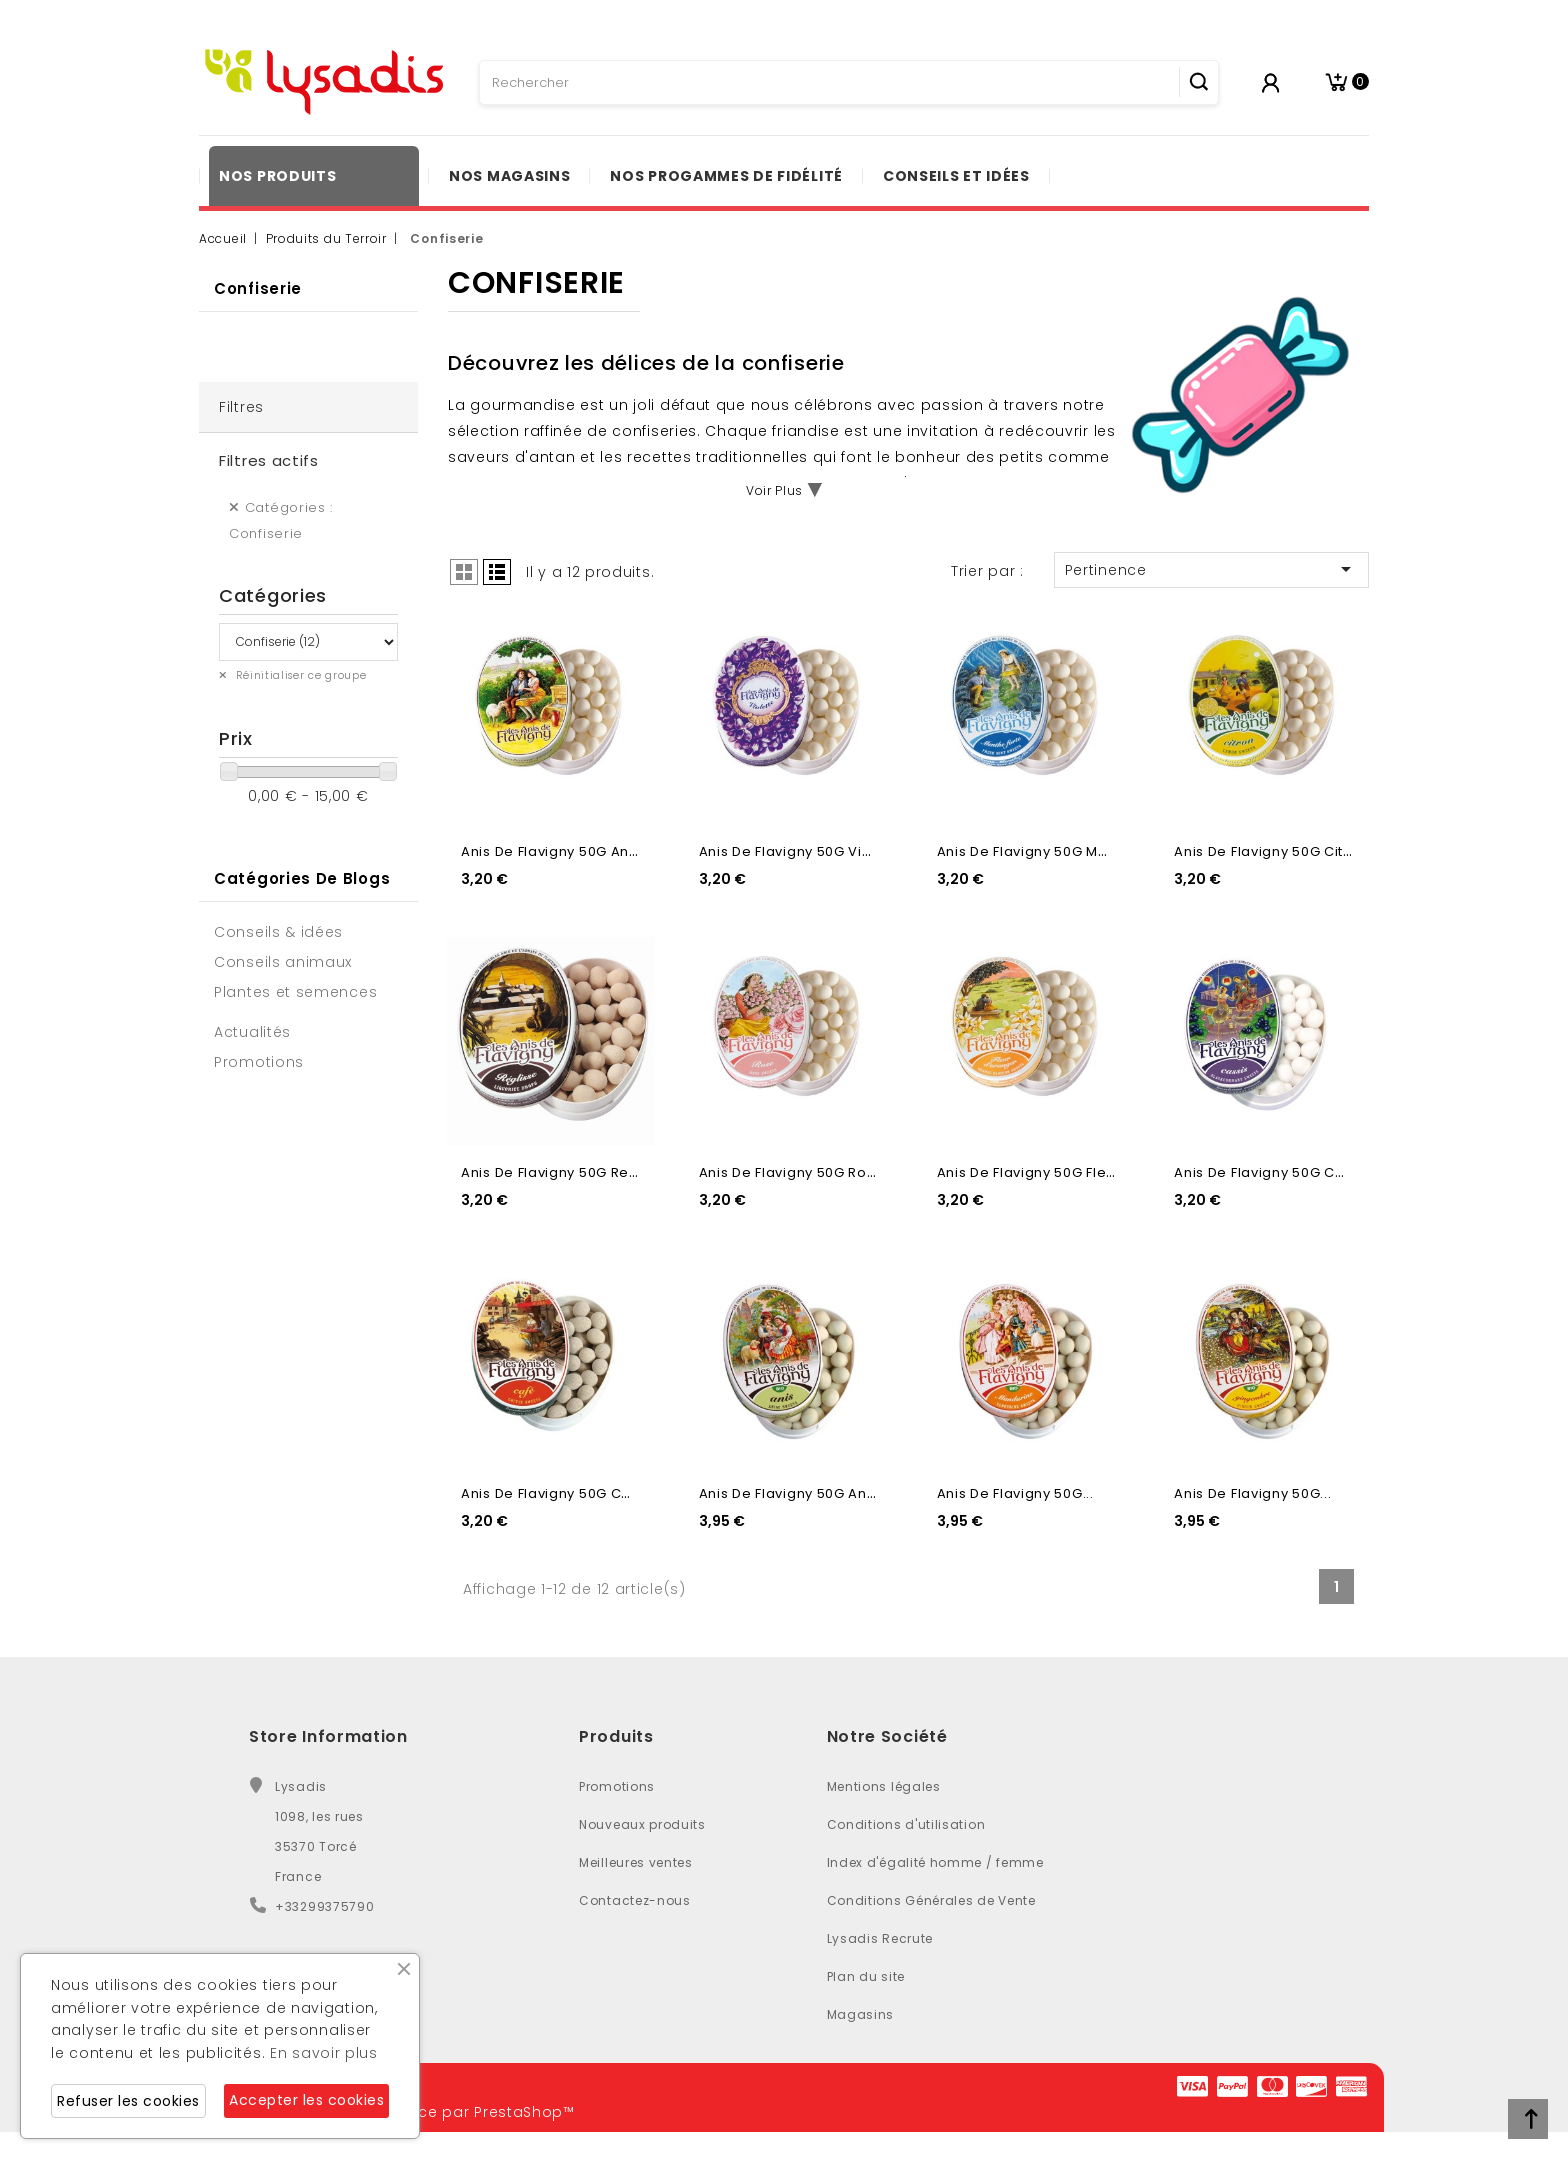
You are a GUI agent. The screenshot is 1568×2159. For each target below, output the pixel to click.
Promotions (617, 1786)
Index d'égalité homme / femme (935, 1862)
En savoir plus (324, 2053)
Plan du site (866, 1976)
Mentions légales (884, 1786)
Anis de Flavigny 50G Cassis (1272, 1172)
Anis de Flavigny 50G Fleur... (1034, 1172)
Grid (464, 572)
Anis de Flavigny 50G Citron (1270, 851)
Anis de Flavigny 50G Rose (792, 1172)
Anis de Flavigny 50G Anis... (794, 1493)
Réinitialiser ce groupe (300, 675)
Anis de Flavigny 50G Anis (551, 851)
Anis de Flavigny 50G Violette (801, 851)
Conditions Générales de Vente (931, 1900)
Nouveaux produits (642, 1824)
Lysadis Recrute (880, 1938)
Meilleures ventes (636, 1862)
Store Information (328, 1736)
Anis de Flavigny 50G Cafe (553, 1493)
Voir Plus (774, 490)
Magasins (861, 2014)
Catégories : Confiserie (281, 520)
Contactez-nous (635, 1900)
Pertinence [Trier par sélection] (1211, 569)
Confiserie (258, 288)
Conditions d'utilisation (906, 1824)
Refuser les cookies (128, 2101)
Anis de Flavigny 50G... (1015, 1493)
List (497, 572)
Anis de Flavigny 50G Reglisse (566, 1172)
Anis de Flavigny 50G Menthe (1038, 851)
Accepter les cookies (306, 2100)
